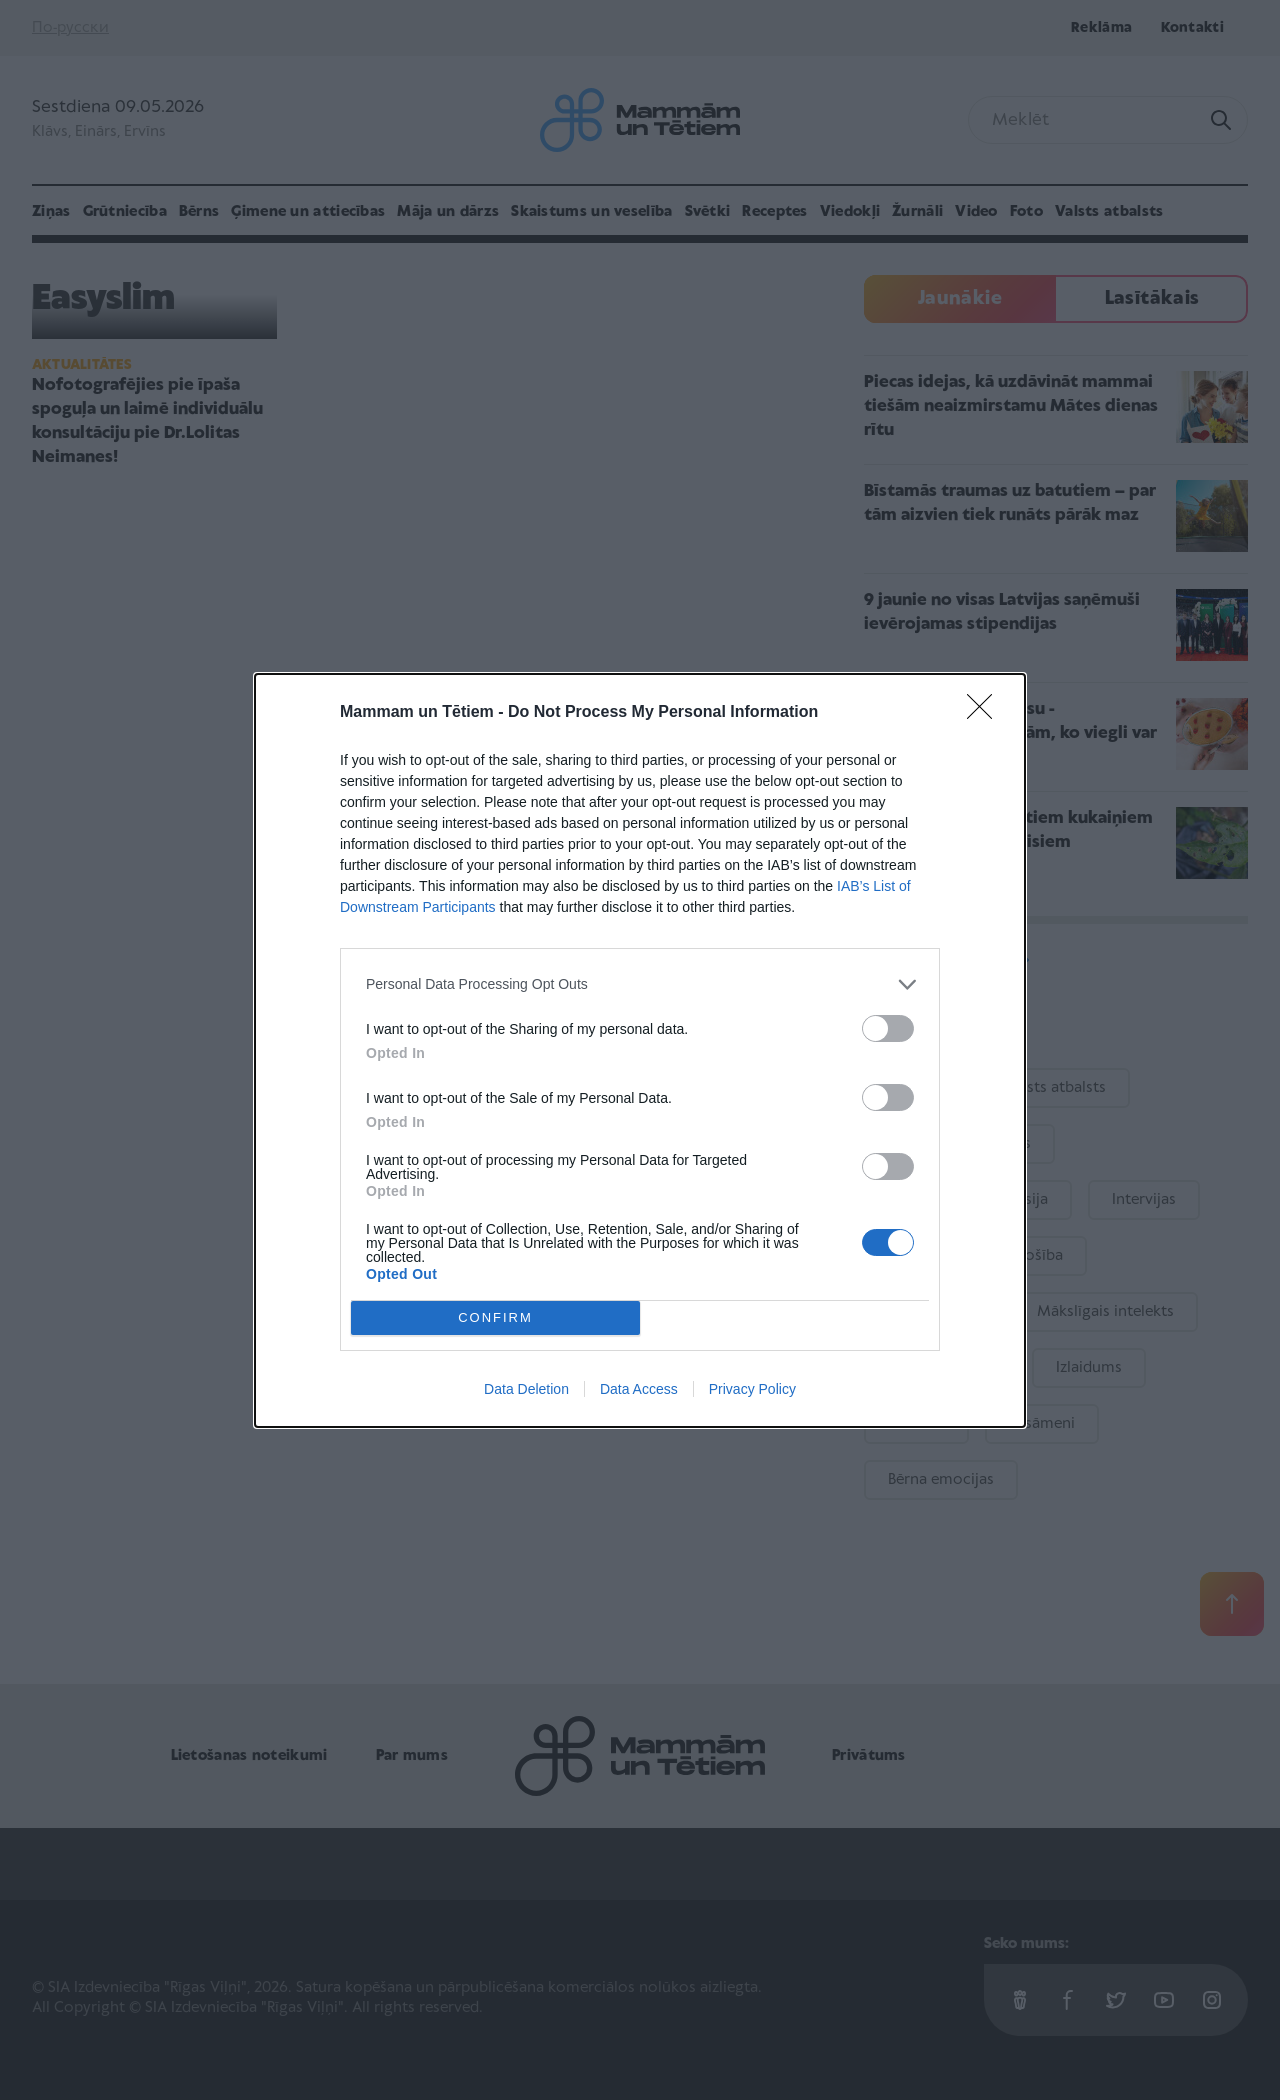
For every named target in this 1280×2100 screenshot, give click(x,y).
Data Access (639, 1389)
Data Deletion (526, 1389)
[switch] (888, 1028)
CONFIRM (495, 1317)
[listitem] (640, 984)
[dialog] (640, 1050)
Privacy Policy (752, 1389)
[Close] (986, 713)
